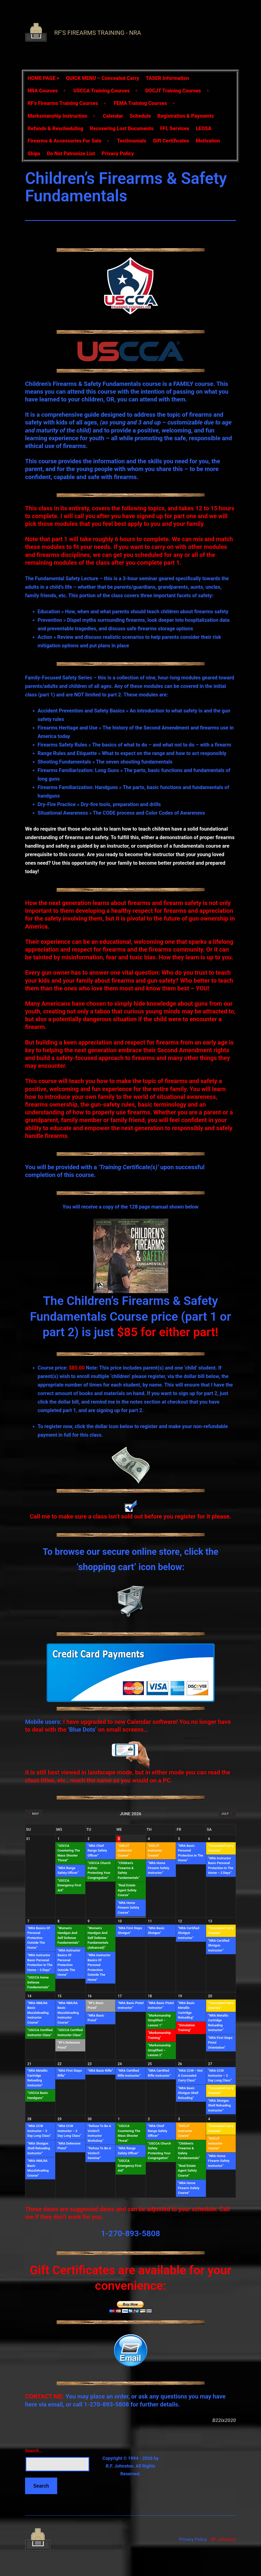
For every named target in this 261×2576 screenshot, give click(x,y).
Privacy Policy (118, 153)
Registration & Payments (185, 116)
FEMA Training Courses (140, 103)
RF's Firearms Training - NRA (97, 32)
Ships (34, 153)
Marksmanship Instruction (57, 116)
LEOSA (203, 128)
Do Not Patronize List (71, 153)
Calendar (113, 116)
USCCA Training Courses (101, 91)
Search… (33, 2450)
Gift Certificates (171, 141)
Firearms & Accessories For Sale (64, 141)
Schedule (140, 116)
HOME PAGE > (43, 78)
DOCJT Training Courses (173, 91)
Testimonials (131, 141)
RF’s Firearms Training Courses (63, 103)
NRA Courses (43, 91)
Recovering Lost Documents (121, 128)
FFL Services (174, 128)
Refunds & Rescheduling (55, 128)
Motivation (208, 141)
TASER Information (167, 78)
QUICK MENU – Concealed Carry (102, 78)
